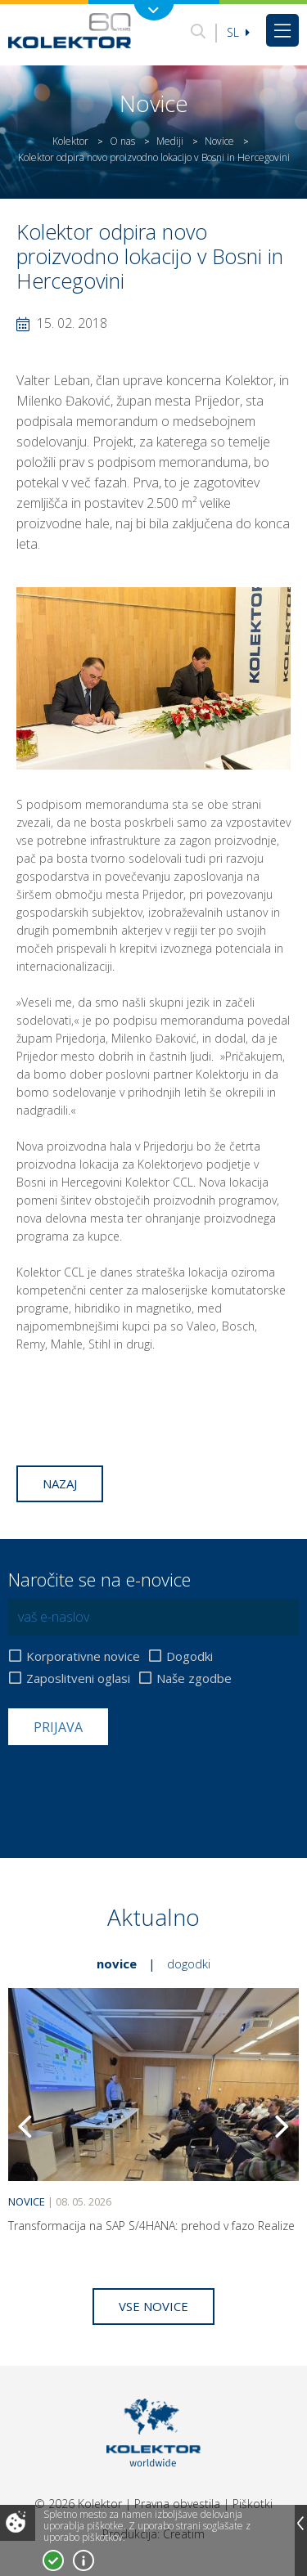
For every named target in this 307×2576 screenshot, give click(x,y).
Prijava (58, 1727)
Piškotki (253, 2503)
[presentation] (132, 1785)
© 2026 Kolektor (78, 2503)
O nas (122, 141)
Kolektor (70, 141)
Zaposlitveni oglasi (78, 1678)
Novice (219, 141)
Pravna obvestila (177, 2503)
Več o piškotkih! (83, 2560)
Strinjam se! (53, 2560)
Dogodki (189, 1656)
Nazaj (60, 1483)
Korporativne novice (83, 1656)
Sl (238, 32)
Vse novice (153, 2306)
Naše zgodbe (194, 1678)
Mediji (169, 141)
